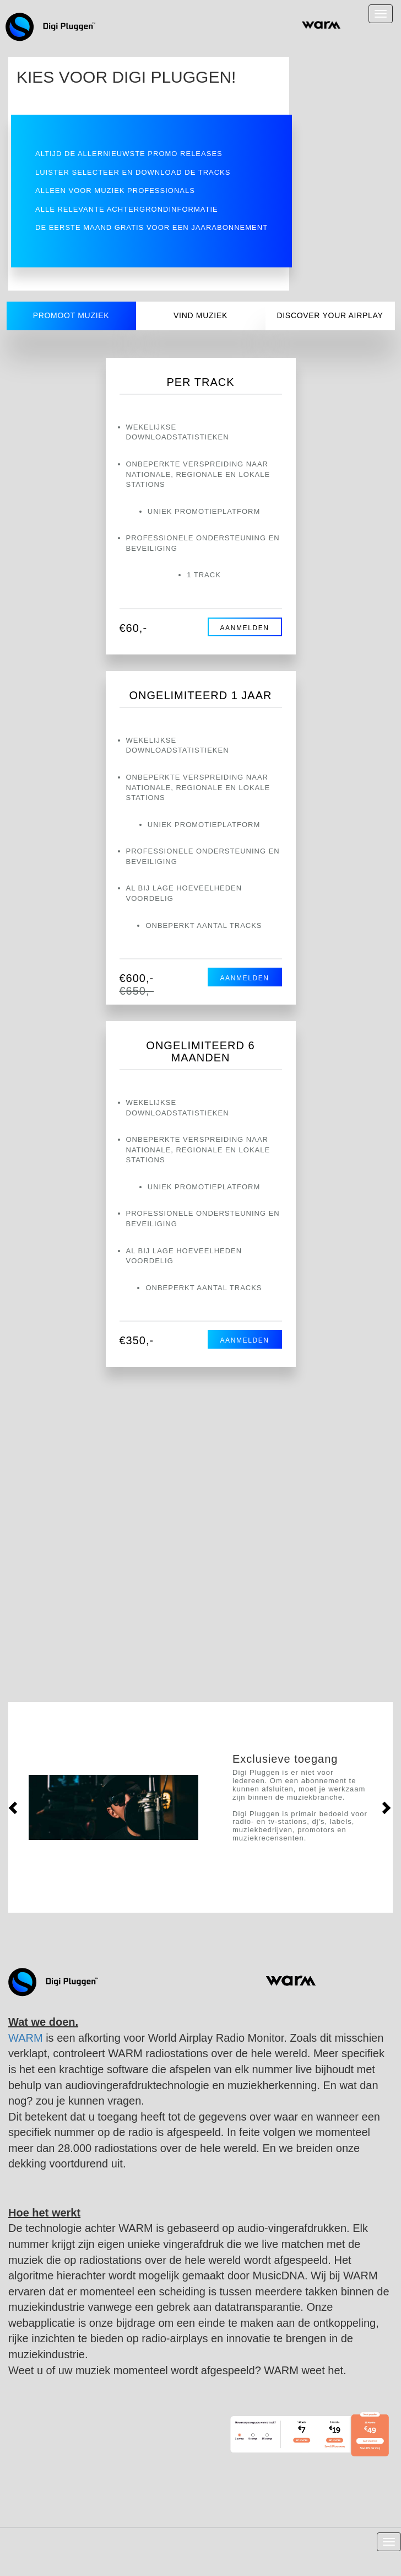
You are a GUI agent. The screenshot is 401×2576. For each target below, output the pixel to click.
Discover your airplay (330, 315)
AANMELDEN (244, 628)
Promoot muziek (71, 315)
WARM (25, 2038)
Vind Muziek (200, 315)
